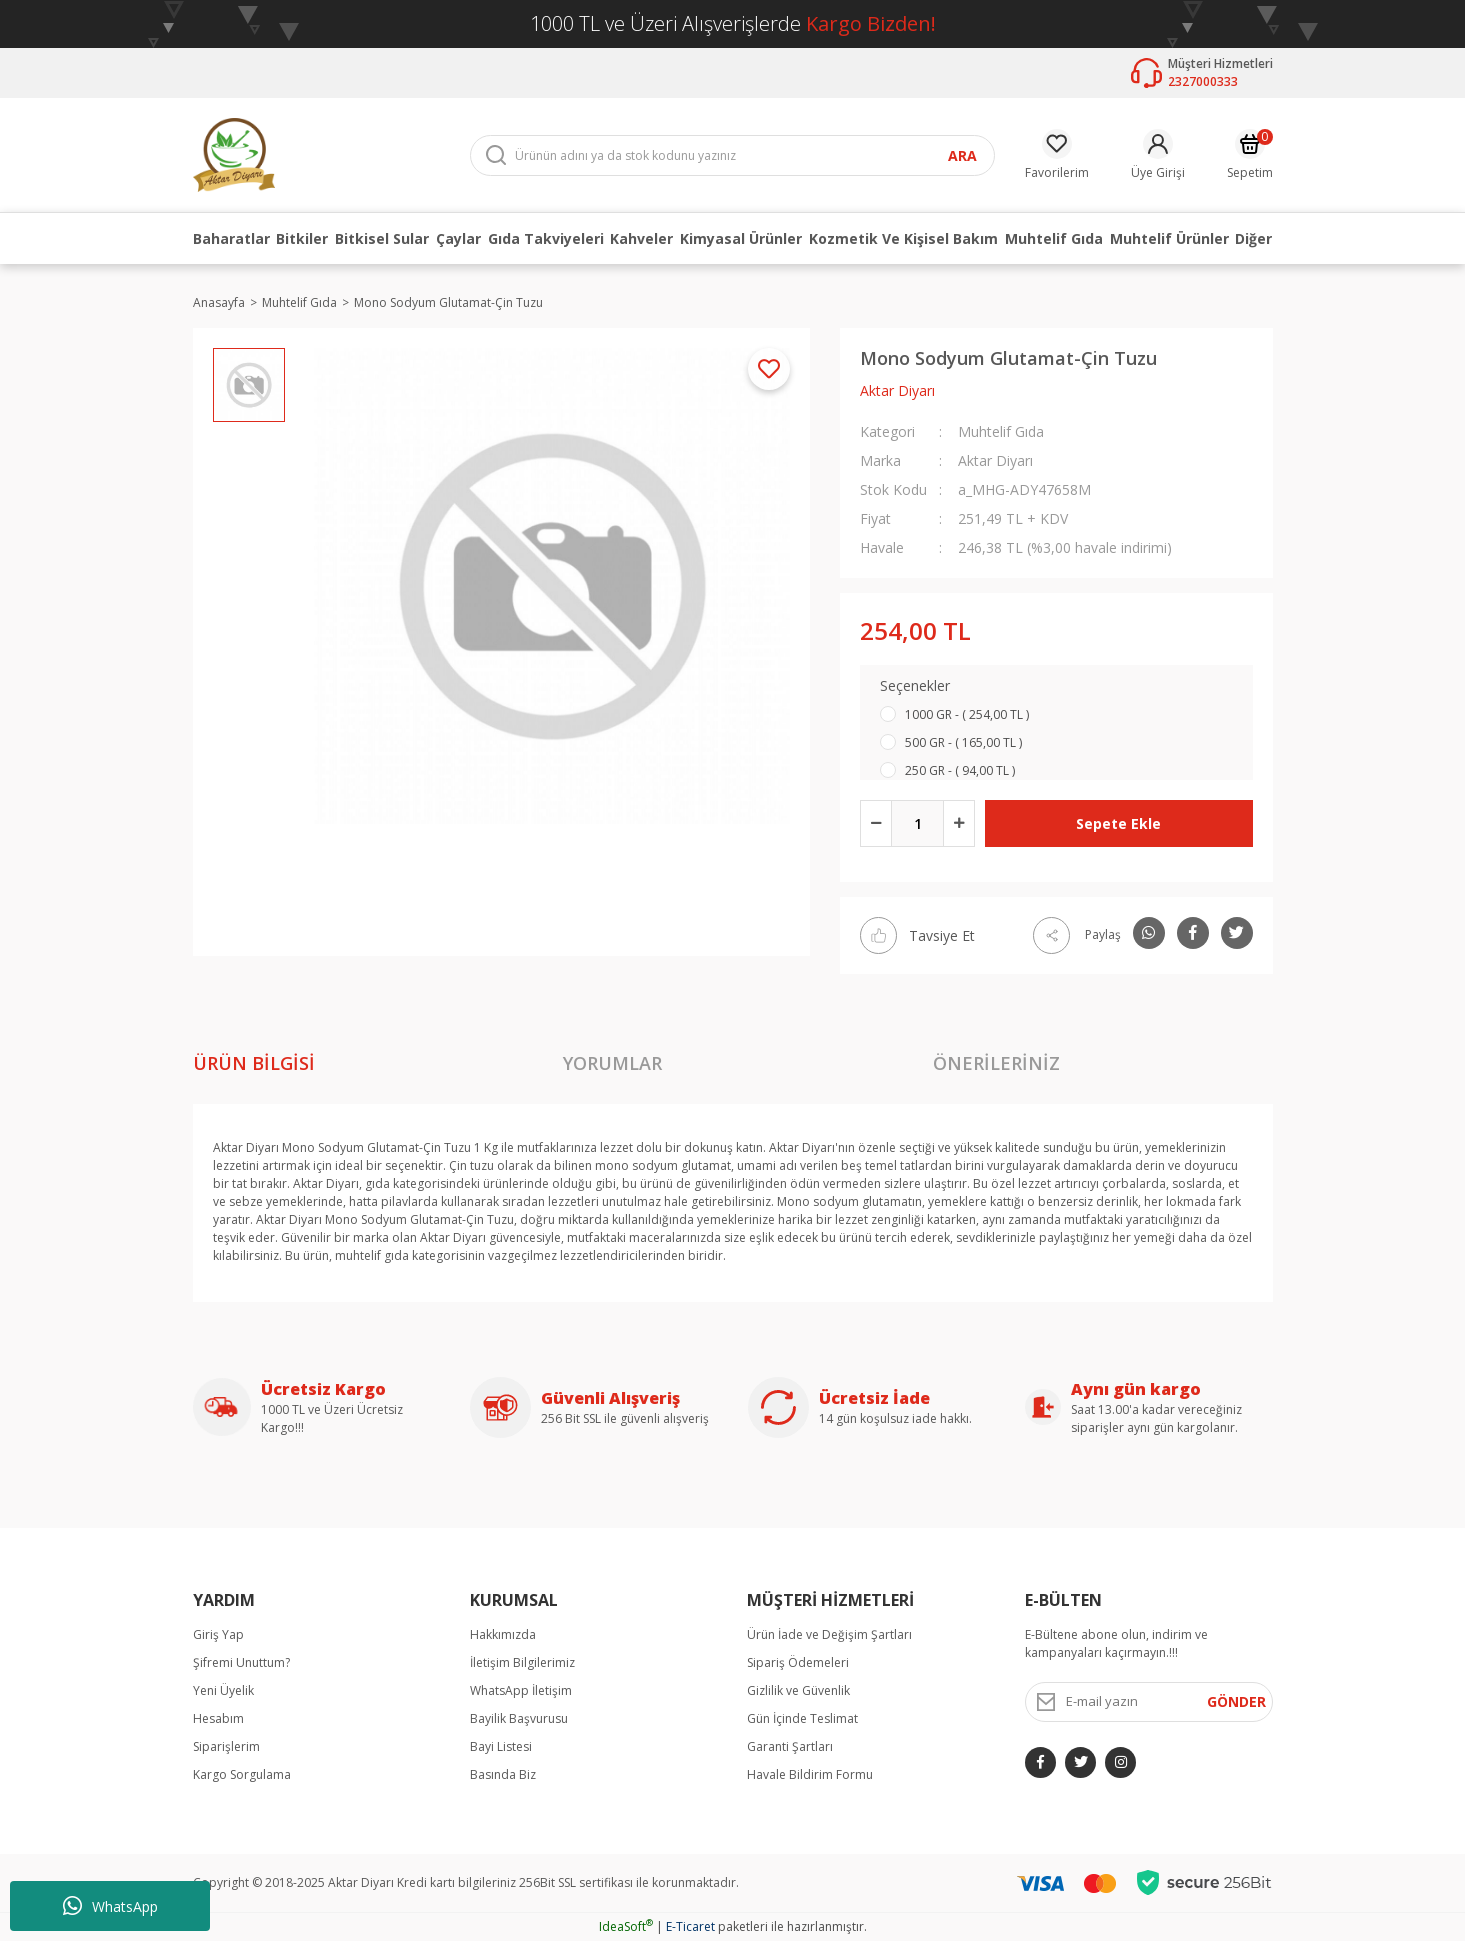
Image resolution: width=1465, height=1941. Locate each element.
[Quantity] (917, 823)
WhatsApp (110, 1906)
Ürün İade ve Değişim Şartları (829, 1634)
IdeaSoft (626, 1926)
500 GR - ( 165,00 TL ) (963, 742)
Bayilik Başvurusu (519, 1718)
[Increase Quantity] (959, 823)
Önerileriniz (996, 1063)
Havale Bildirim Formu (810, 1774)
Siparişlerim (226, 1746)
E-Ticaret (690, 1926)
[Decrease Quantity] (876, 823)
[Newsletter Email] (1149, 1702)
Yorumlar (612, 1063)
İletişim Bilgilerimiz (522, 1662)
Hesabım (218, 1718)
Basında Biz (503, 1774)
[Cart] (1250, 155)
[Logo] (234, 153)
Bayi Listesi (501, 1746)
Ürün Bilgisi (254, 1063)
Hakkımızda (503, 1634)
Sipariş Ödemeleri (798, 1662)
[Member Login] (1158, 155)
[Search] (732, 155)
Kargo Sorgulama (242, 1774)
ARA (962, 155)
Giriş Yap (218, 1634)
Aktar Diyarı (897, 390)
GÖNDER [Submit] (1236, 1701)
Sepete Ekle (1118, 823)
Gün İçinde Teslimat (802, 1718)
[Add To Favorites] (769, 369)
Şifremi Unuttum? (241, 1662)
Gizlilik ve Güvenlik (798, 1690)
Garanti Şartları (790, 1746)
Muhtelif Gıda (1001, 431)
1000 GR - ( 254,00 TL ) (967, 714)
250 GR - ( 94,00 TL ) (960, 770)
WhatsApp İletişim (521, 1690)
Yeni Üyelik (223, 1690)
